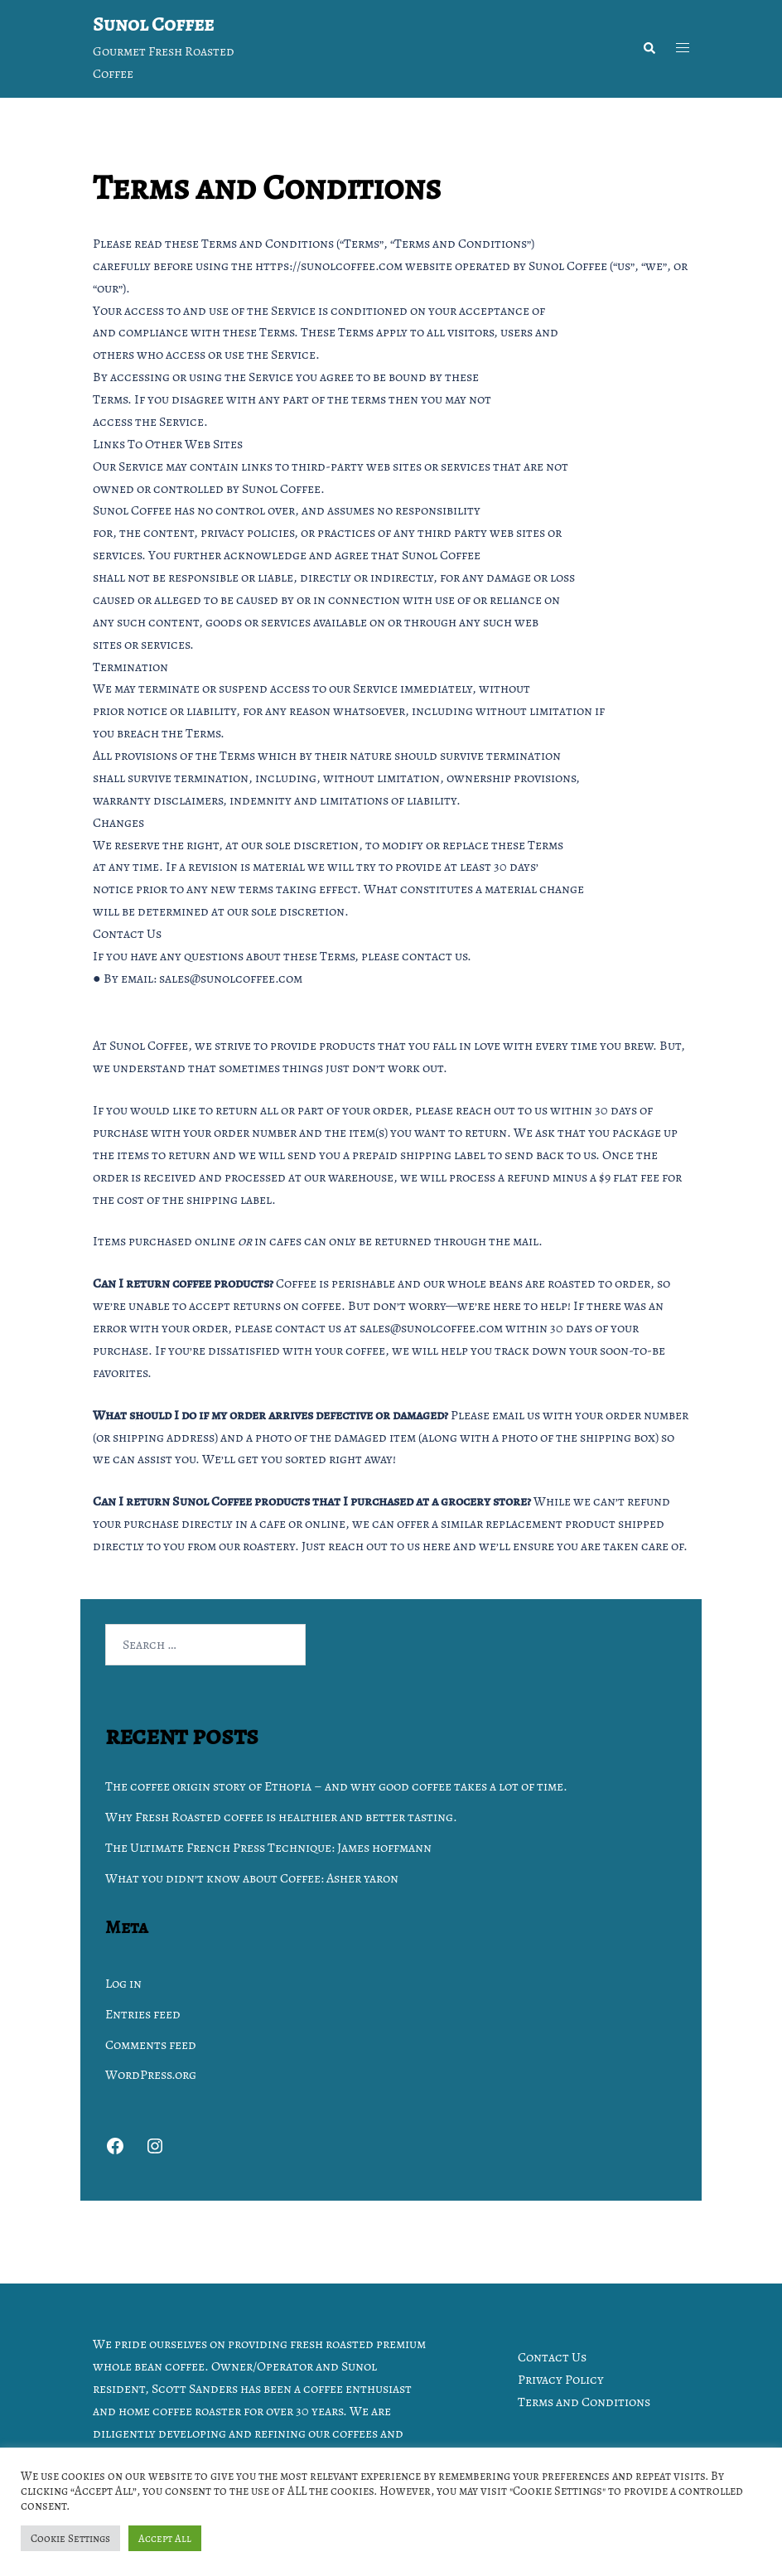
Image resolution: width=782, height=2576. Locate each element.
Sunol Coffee (153, 24)
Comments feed (150, 2045)
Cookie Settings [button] (70, 2538)
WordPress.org (150, 2075)
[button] (648, 49)
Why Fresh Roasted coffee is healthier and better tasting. (281, 1817)
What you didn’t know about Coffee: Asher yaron (251, 1878)
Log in (123, 1983)
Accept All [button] (164, 2538)
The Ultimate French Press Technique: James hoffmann (268, 1848)
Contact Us (552, 2357)
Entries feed (143, 2014)
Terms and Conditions (584, 2402)
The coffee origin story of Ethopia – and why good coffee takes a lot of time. (336, 1786)
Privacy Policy (561, 2380)
